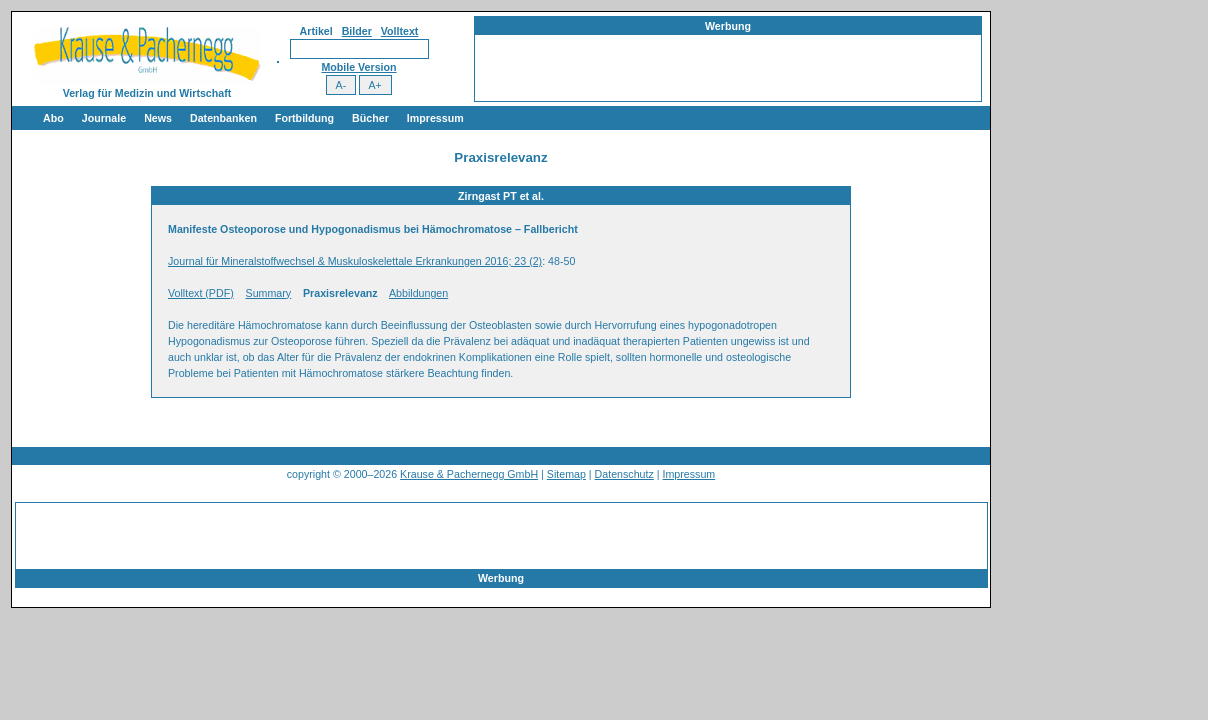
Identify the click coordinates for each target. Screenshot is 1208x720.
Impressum (435, 118)
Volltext (400, 31)
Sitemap (566, 474)
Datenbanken (223, 118)
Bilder (357, 31)
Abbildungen (418, 293)
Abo (53, 118)
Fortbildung (304, 118)
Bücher (370, 118)
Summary (269, 293)
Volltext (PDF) (201, 293)
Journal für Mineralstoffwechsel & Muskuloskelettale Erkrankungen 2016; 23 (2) (355, 261)
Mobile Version (358, 67)
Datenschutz (624, 474)
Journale (104, 118)
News (158, 118)
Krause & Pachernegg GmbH (469, 474)
